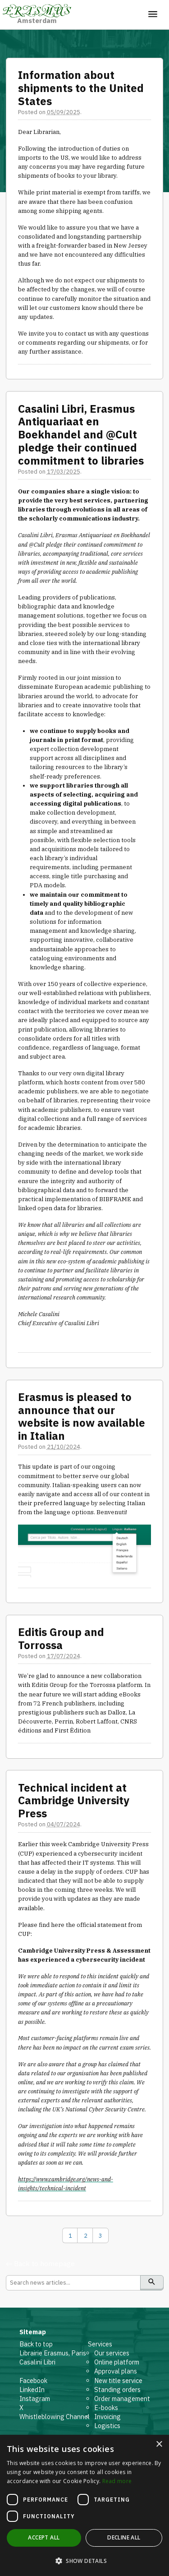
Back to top (36, 2344)
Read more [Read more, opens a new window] (117, 2481)
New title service (118, 2380)
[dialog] (84, 2505)
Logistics (107, 2425)
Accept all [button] (43, 2537)
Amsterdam (37, 13)
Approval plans (115, 2371)
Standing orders (117, 2389)
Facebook (33, 2380)
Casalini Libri (37, 2362)
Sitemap (32, 2331)
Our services (111, 2353)
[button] (84, 2561)
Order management (122, 2398)
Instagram (34, 2398)
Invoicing (107, 2416)
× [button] (158, 2444)
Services (100, 2344)
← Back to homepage (40, 2263)
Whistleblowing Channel (54, 2416)
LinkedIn (32, 2389)
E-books (106, 2407)
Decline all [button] (123, 2537)
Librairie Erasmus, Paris (52, 2353)
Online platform (116, 2362)
